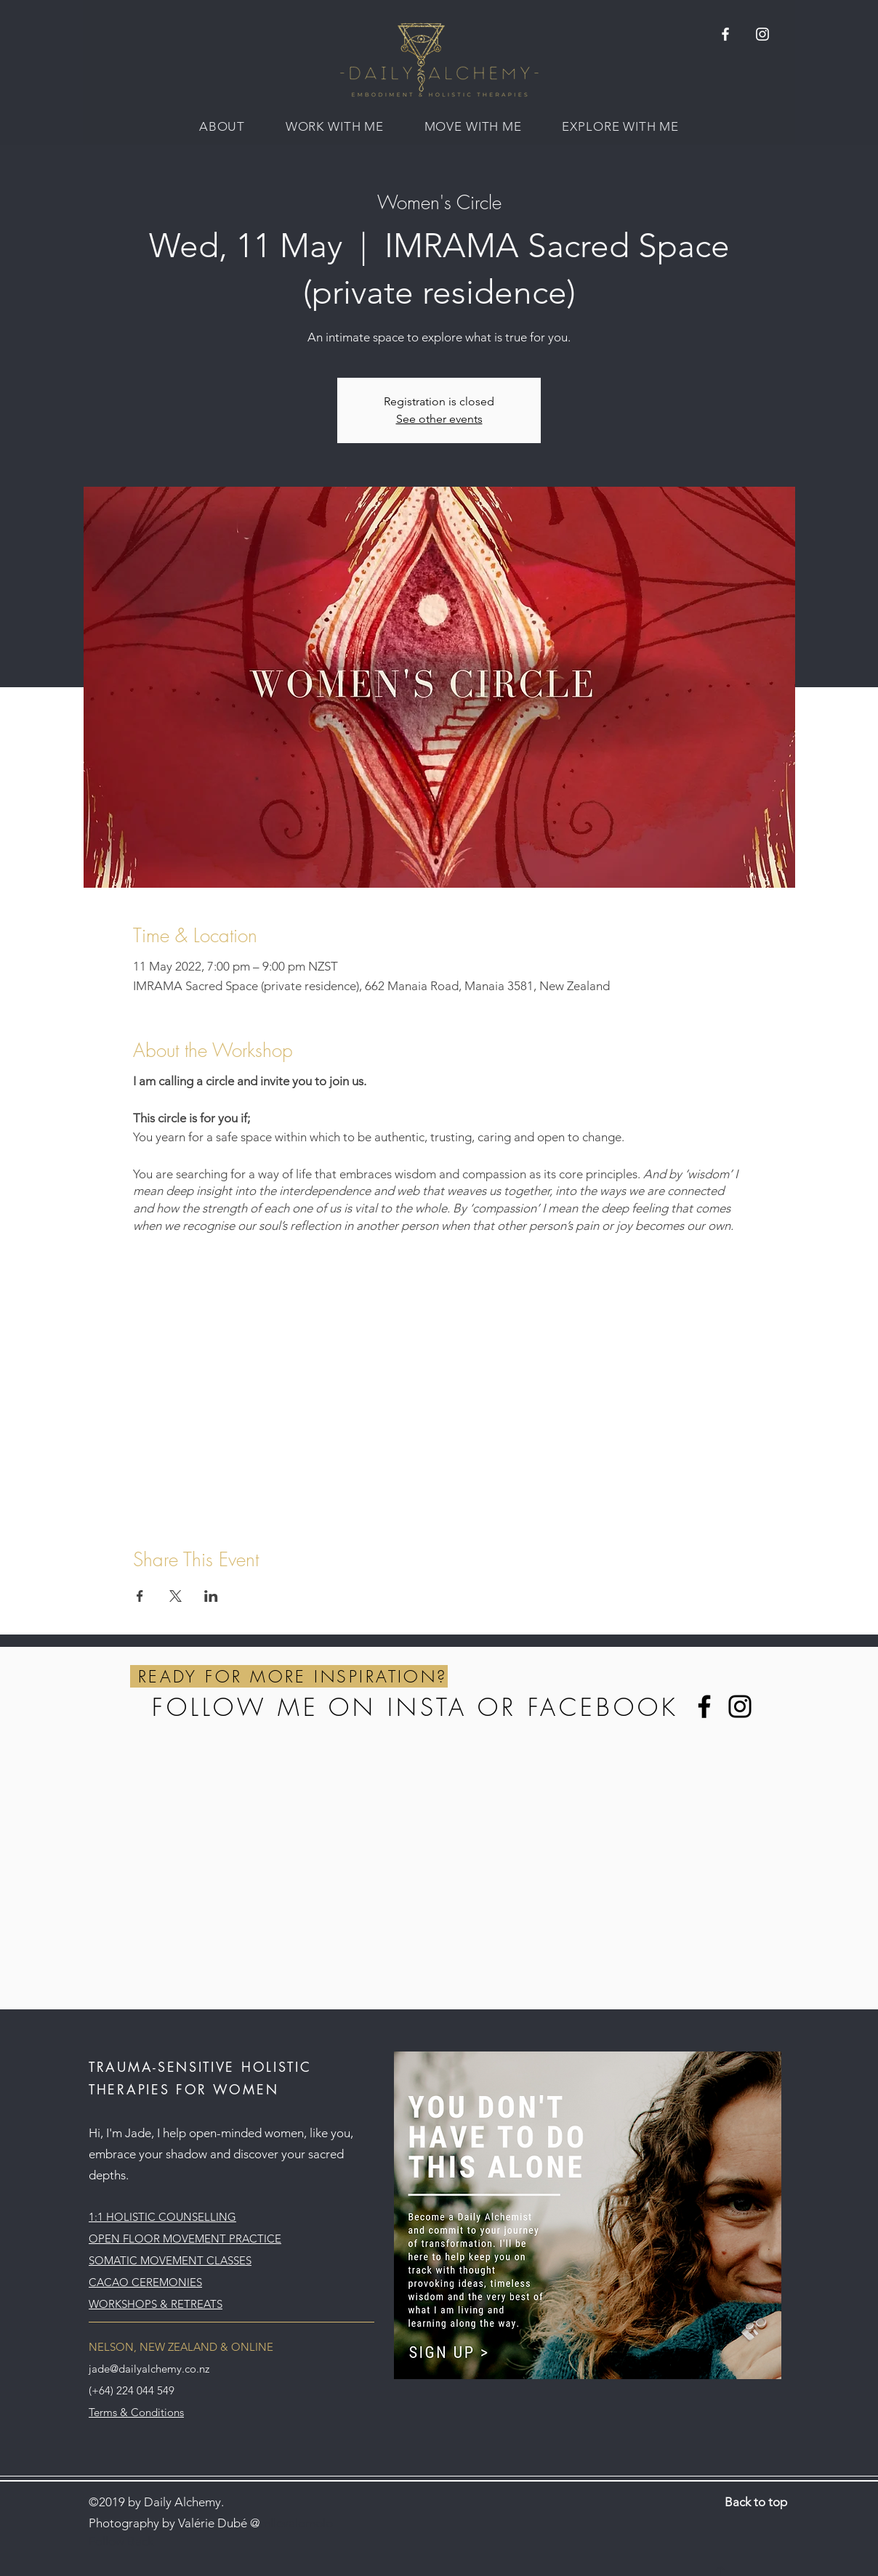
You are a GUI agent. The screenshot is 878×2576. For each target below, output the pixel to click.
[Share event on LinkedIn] (211, 1596)
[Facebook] (704, 1706)
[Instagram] (740, 1706)
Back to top (756, 2502)
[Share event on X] (175, 1596)
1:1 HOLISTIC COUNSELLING (162, 2217)
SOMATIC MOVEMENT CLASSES (170, 2260)
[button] (222, 126)
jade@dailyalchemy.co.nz (149, 2368)
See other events (439, 419)
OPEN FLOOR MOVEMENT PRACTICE (185, 2238)
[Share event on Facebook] (140, 1596)
